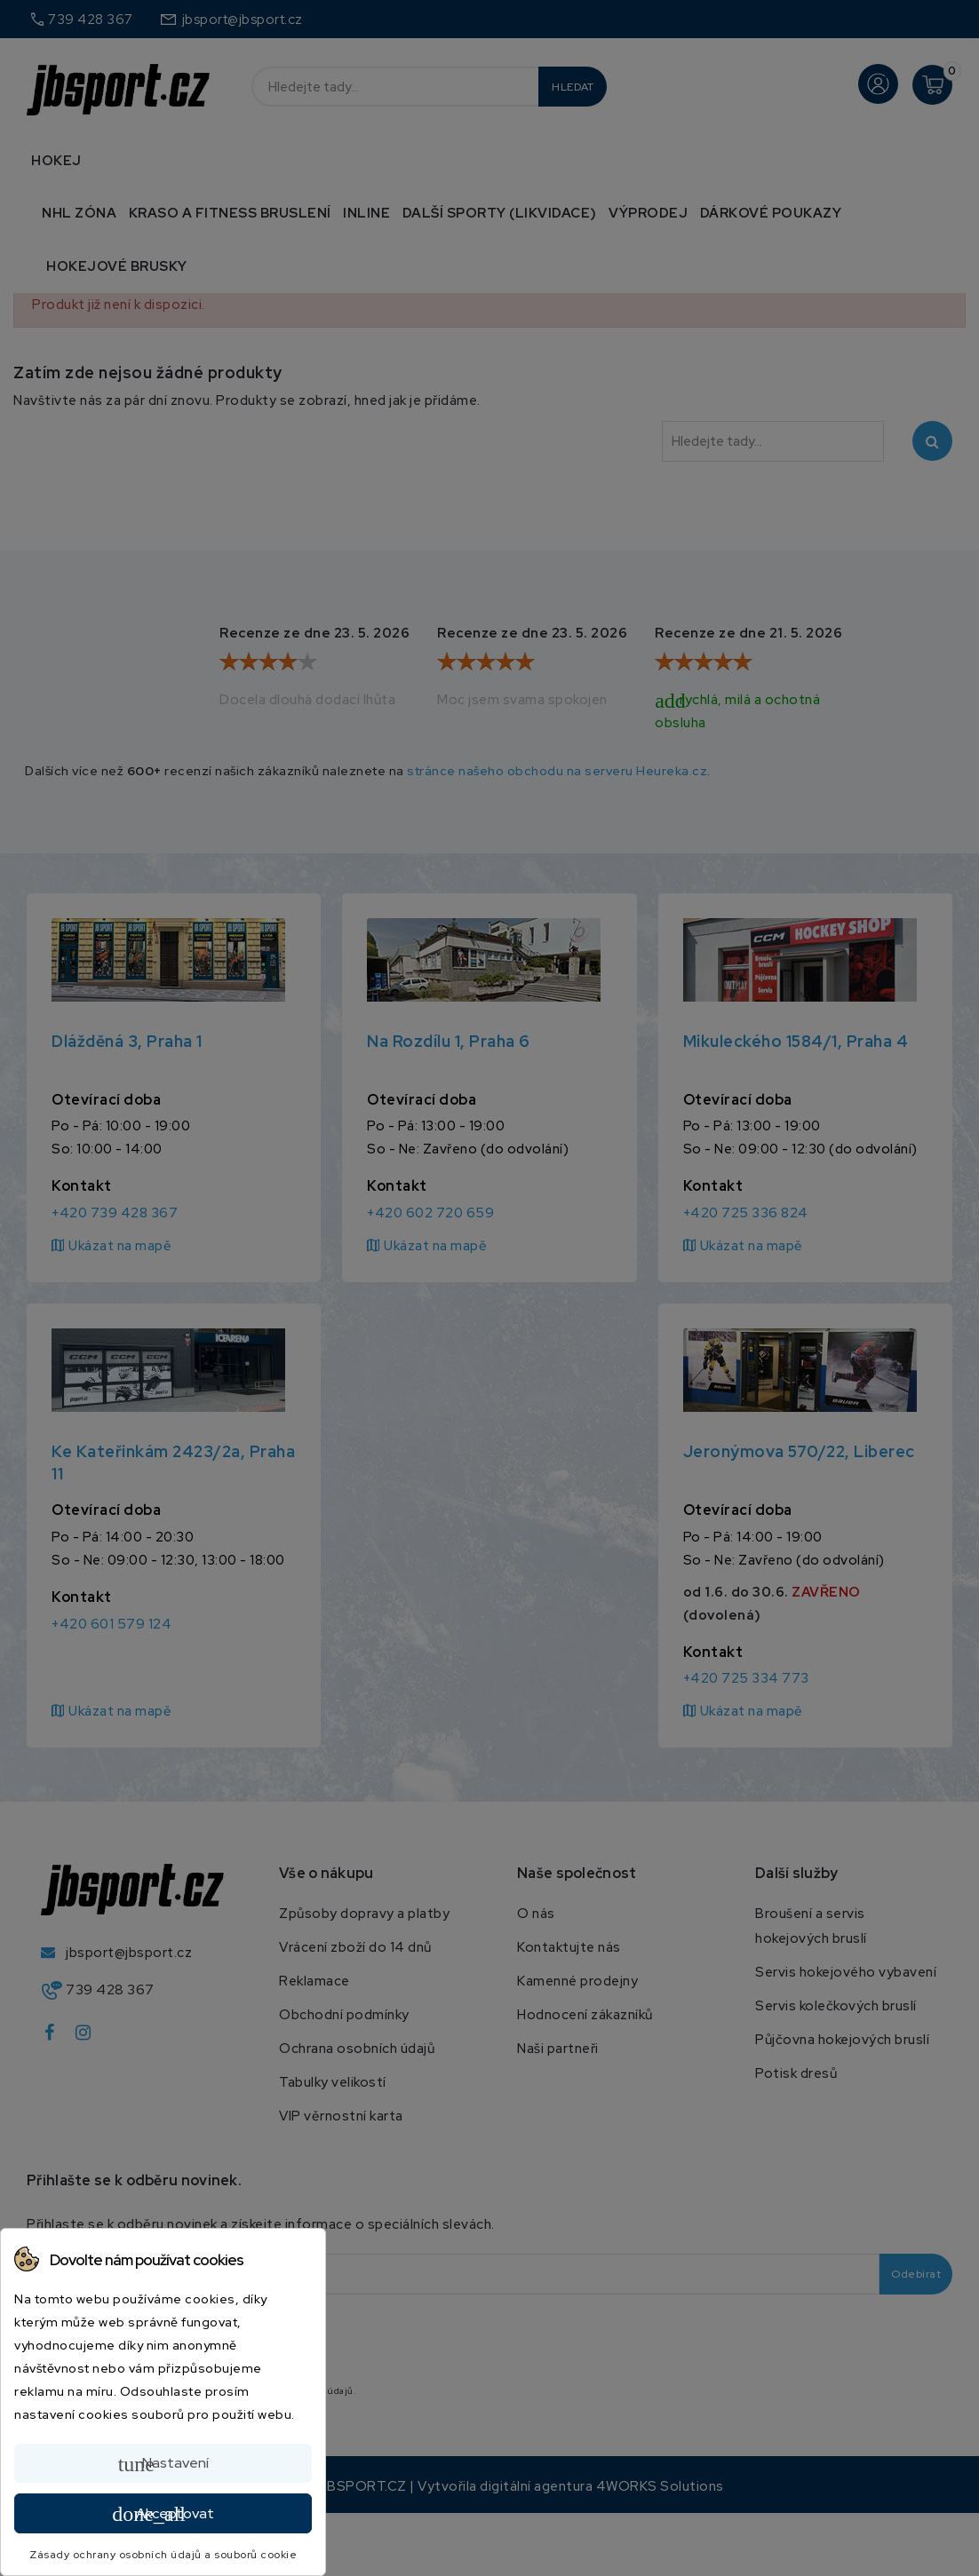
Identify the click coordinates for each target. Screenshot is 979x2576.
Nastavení (163, 2464)
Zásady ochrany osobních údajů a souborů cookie (163, 2555)
